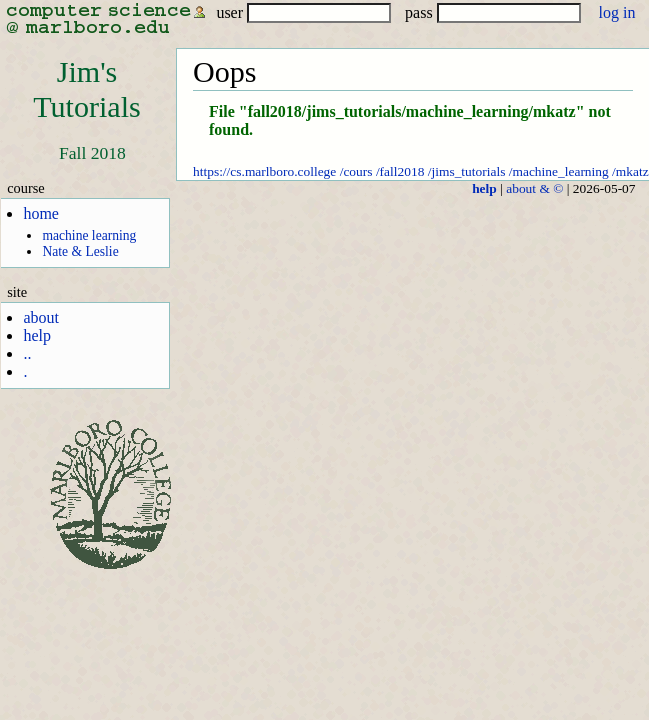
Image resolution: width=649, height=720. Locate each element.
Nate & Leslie (80, 251)
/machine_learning (559, 171)
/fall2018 (400, 171)
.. (27, 353)
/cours (356, 171)
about (41, 317)
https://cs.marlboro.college (264, 171)
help (37, 335)
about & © (534, 188)
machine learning (89, 235)
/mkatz (630, 171)
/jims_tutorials (467, 171)
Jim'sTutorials (87, 89)
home (41, 213)
